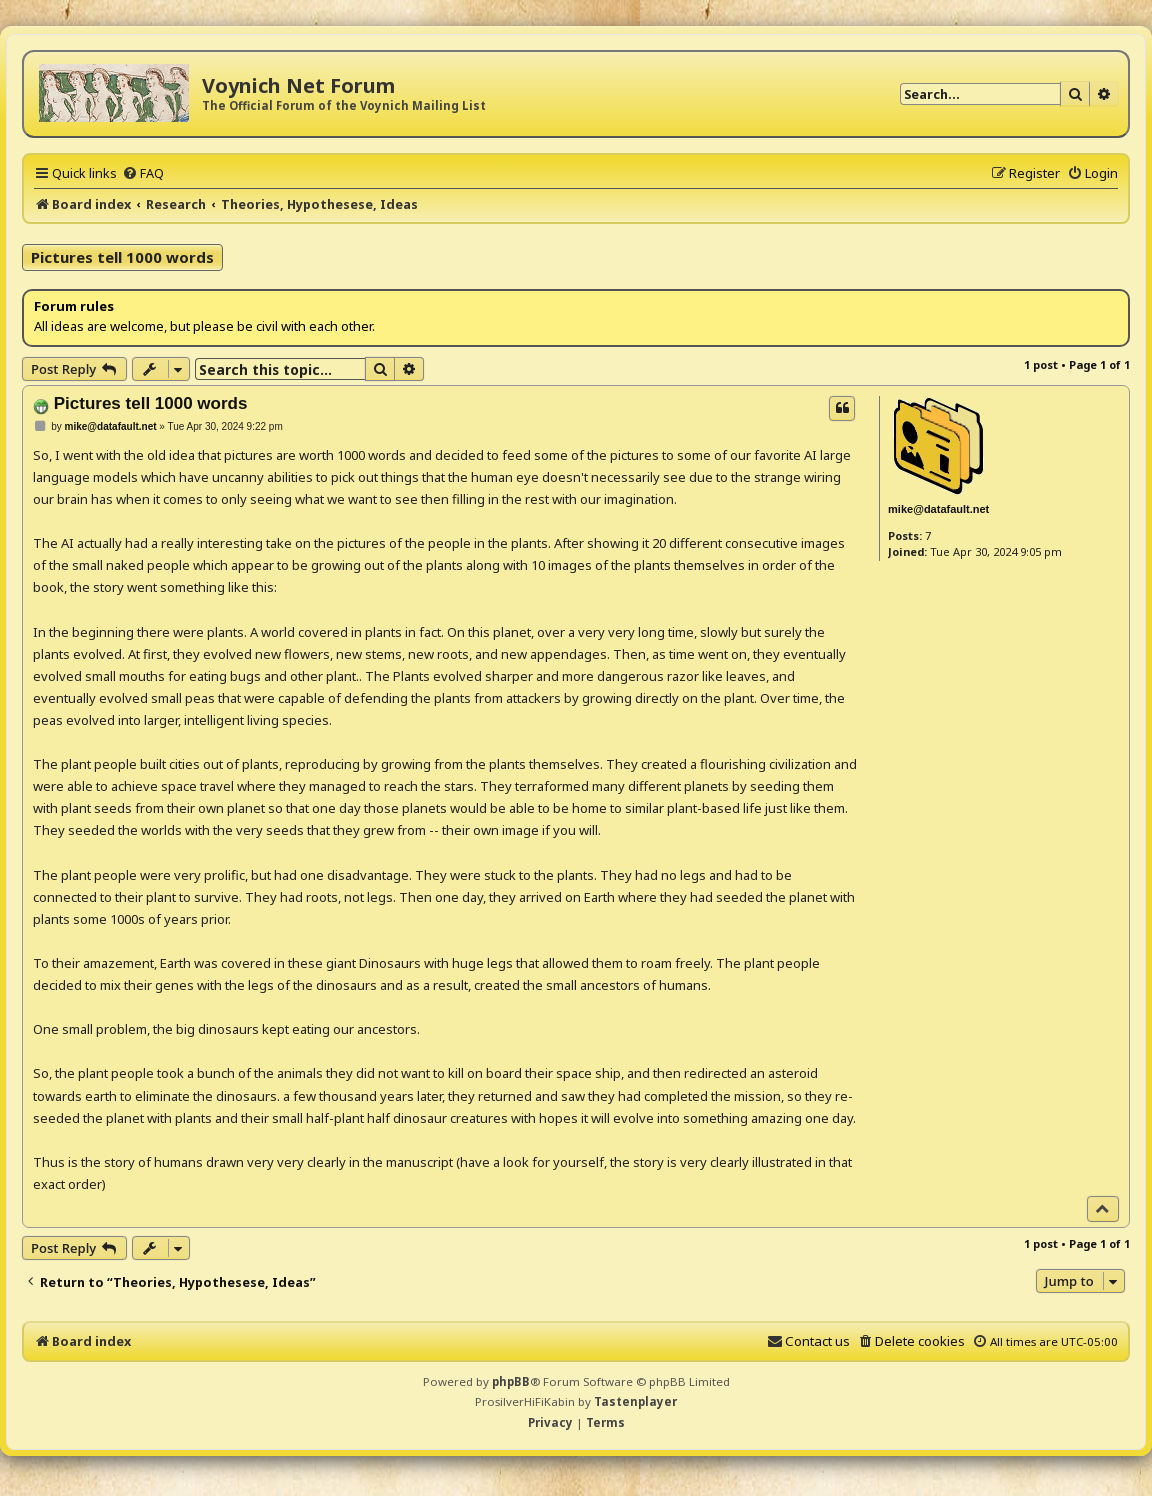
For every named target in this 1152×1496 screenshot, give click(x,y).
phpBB (511, 1381)
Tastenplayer (635, 1401)
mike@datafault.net (938, 509)
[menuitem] (143, 173)
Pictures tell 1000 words (122, 257)
